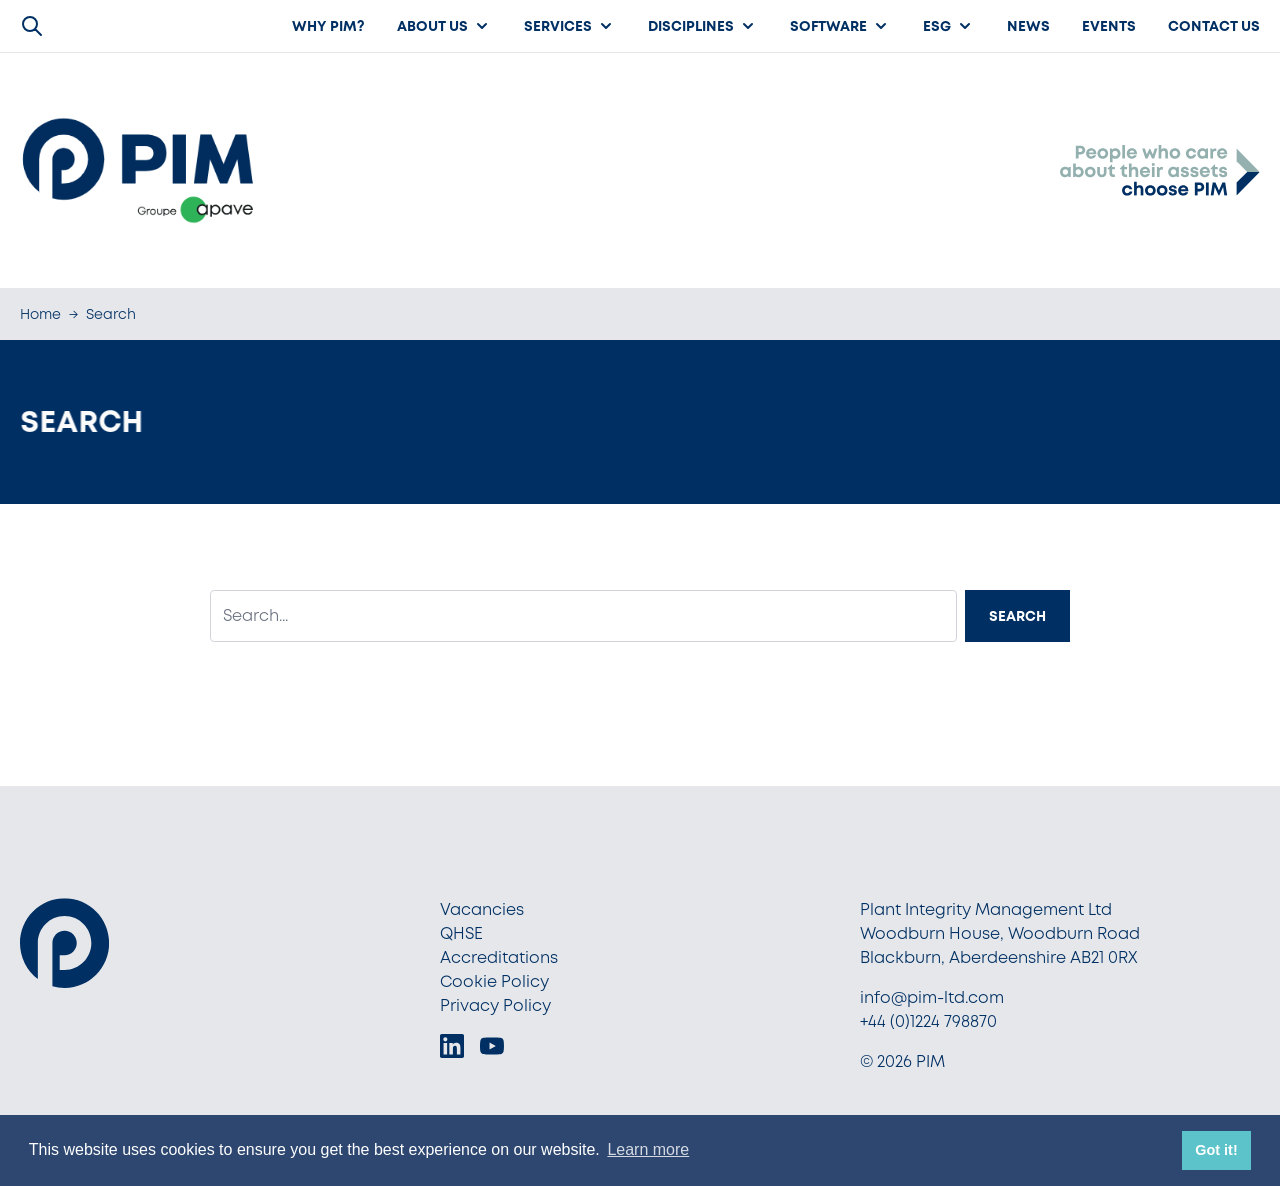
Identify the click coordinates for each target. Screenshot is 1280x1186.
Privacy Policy (495, 1005)
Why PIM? (328, 26)
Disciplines (703, 26)
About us (444, 26)
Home (40, 314)
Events (1109, 26)
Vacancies (482, 909)
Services (570, 26)
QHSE (461, 933)
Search (1017, 616)
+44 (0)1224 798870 (928, 1021)
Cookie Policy (494, 981)
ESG (949, 26)
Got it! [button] (1216, 1150)
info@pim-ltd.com (932, 997)
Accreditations (499, 957)
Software (840, 26)
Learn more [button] (648, 1149)
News (1028, 26)
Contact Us (1214, 26)
